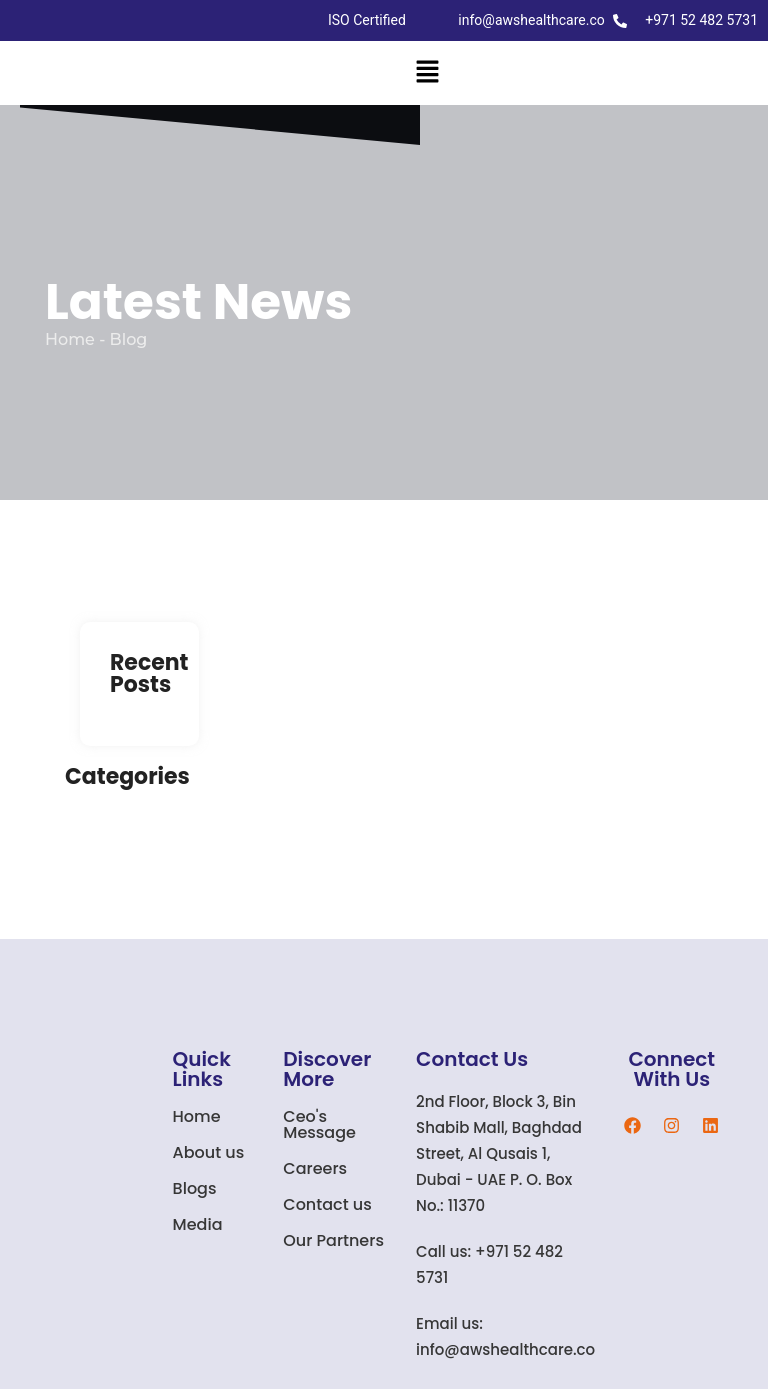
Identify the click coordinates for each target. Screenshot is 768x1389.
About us (209, 1152)
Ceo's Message (319, 1124)
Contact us (327, 1204)
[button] (427, 73)
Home (197, 1116)
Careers (315, 1168)
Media (198, 1224)
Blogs (195, 1188)
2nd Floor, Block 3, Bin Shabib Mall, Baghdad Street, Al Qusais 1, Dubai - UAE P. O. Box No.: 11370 (499, 1153)
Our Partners (333, 1240)
